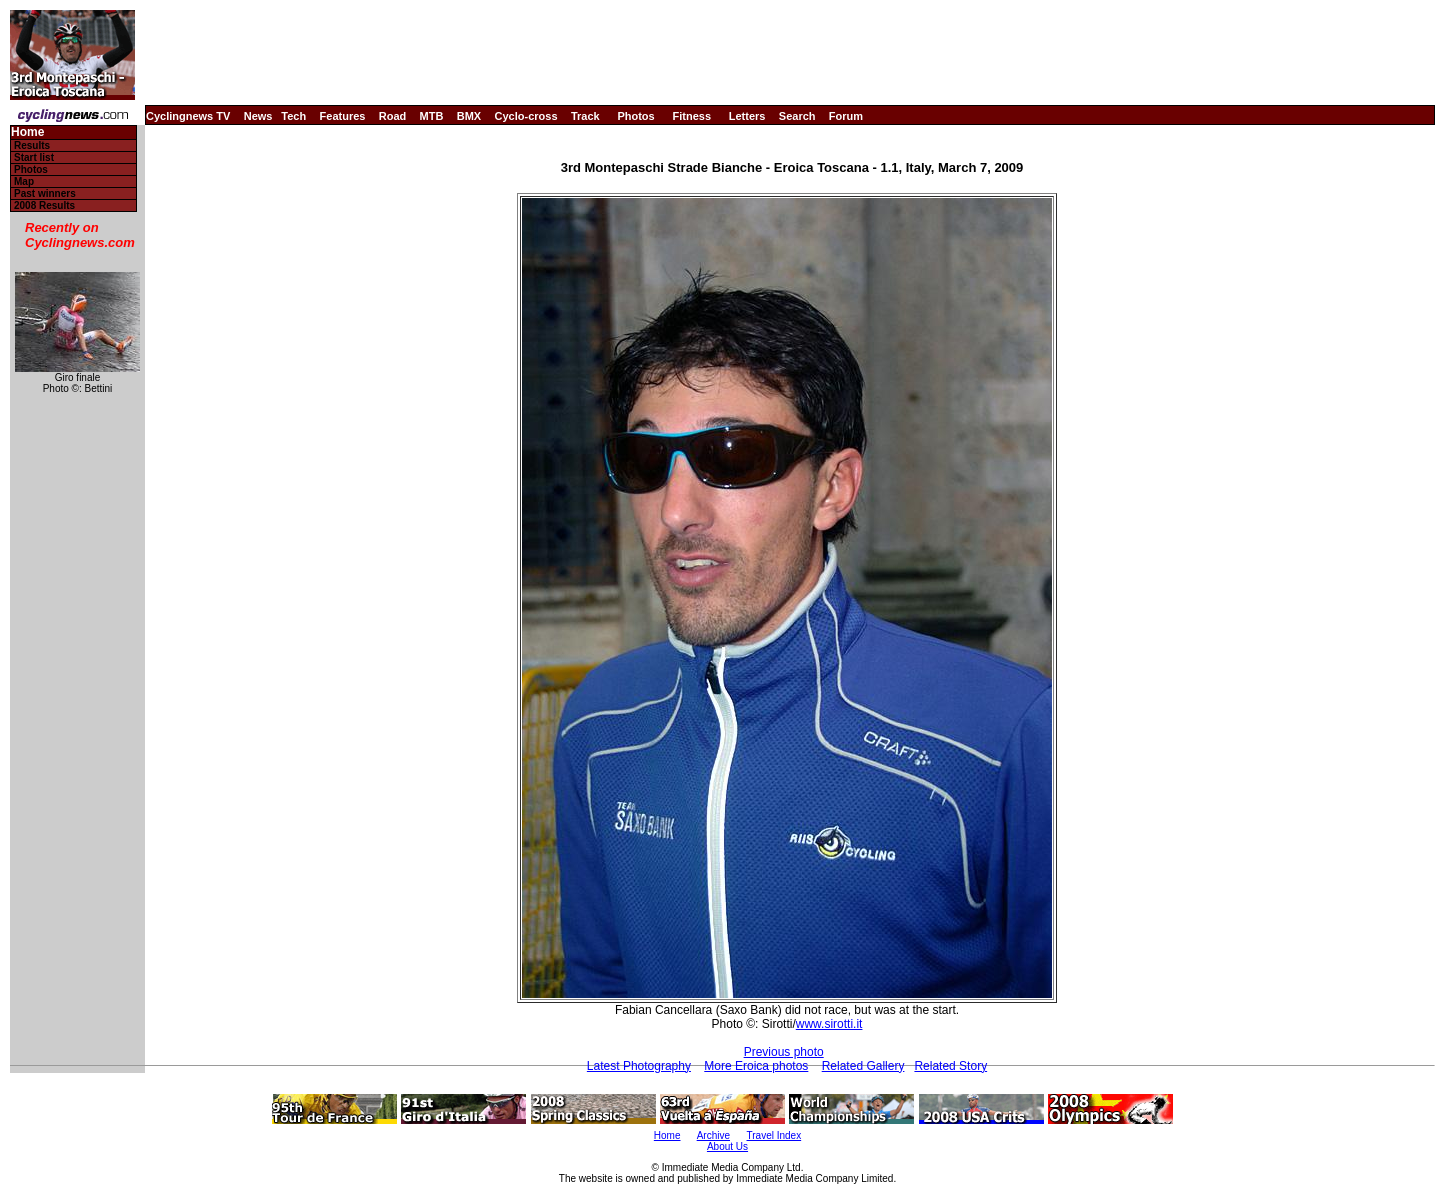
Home (27, 132)
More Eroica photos (756, 1066)
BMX (469, 116)
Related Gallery (863, 1066)
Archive (713, 1135)
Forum (846, 116)
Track (585, 116)
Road (393, 116)
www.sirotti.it (829, 1024)
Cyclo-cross (526, 116)
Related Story (950, 1066)
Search (797, 116)
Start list (34, 157)
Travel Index (774, 1135)
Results (32, 145)
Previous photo (784, 1052)
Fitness (691, 116)
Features (343, 116)
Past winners (45, 193)
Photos (635, 116)
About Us (727, 1146)
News (258, 116)
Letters (747, 116)
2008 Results (44, 205)
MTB (432, 116)
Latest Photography (639, 1066)
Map (24, 181)
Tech (293, 116)
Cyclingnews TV (188, 116)
